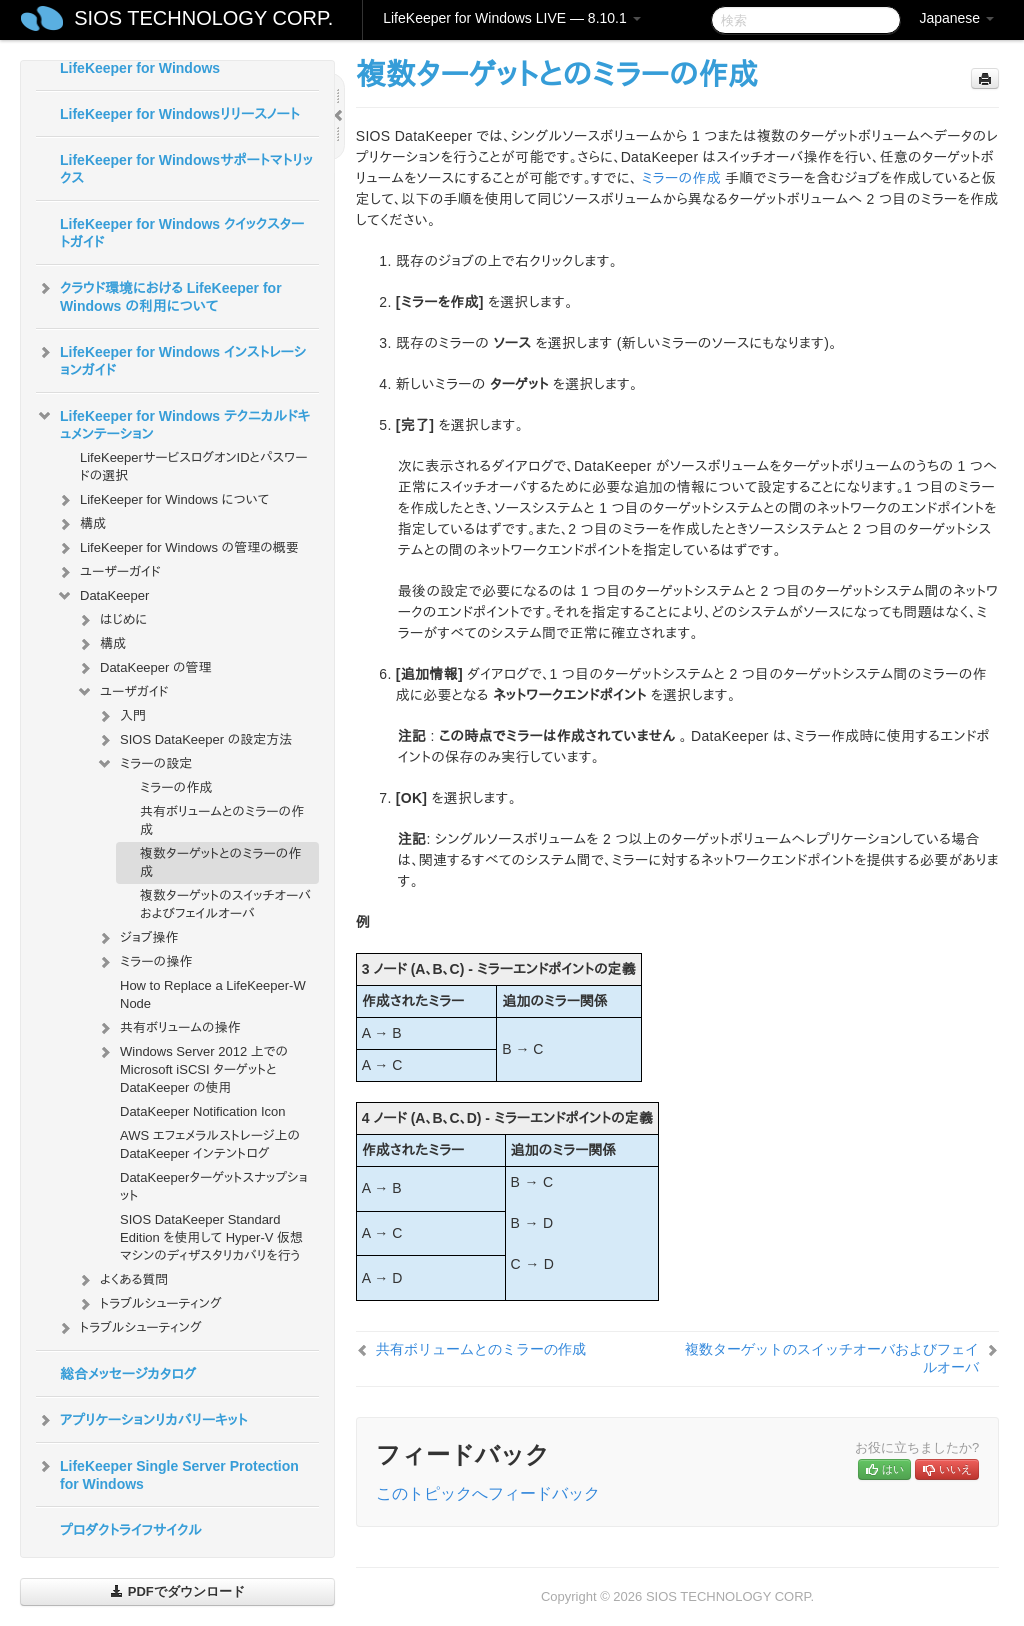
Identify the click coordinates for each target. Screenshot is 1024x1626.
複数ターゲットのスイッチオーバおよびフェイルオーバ (225, 904)
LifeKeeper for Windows (140, 68)
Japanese (956, 18)
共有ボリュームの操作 (168, 1028)
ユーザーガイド (108, 572)
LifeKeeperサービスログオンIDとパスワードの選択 (193, 466)
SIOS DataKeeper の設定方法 (194, 740)
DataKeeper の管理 (144, 668)
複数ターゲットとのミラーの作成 (220, 862)
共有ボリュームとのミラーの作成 (222, 820)
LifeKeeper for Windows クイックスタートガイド (182, 233)
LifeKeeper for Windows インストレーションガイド (171, 359)
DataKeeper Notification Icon (202, 1111)
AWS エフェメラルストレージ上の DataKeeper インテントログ (210, 1144)
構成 (81, 524)
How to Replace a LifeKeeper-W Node (213, 994)
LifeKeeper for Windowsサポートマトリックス (186, 169)
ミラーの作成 (176, 787)
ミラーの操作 (144, 962)
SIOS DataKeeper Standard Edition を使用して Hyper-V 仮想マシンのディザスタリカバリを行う (211, 1237)
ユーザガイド (122, 692)
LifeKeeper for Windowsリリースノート (180, 114)
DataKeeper (102, 596)
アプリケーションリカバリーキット (141, 1420)
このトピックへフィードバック (488, 1493)
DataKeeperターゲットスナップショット (213, 1186)
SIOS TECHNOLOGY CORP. (203, 18)
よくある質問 (122, 1280)
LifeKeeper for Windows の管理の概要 (177, 548)
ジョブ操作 (137, 938)
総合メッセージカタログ (128, 1374)
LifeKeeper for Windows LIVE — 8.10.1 (511, 18)
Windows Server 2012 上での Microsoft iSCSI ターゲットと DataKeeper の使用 (192, 1067)
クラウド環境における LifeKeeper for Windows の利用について (159, 295)
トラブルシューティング (149, 1304)
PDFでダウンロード (177, 1591)
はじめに (111, 620)
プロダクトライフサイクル (131, 1530)
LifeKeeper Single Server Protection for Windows (167, 1473)
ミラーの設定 (144, 764)
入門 (121, 716)
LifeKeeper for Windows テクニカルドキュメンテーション (173, 423)
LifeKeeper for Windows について (162, 500)
